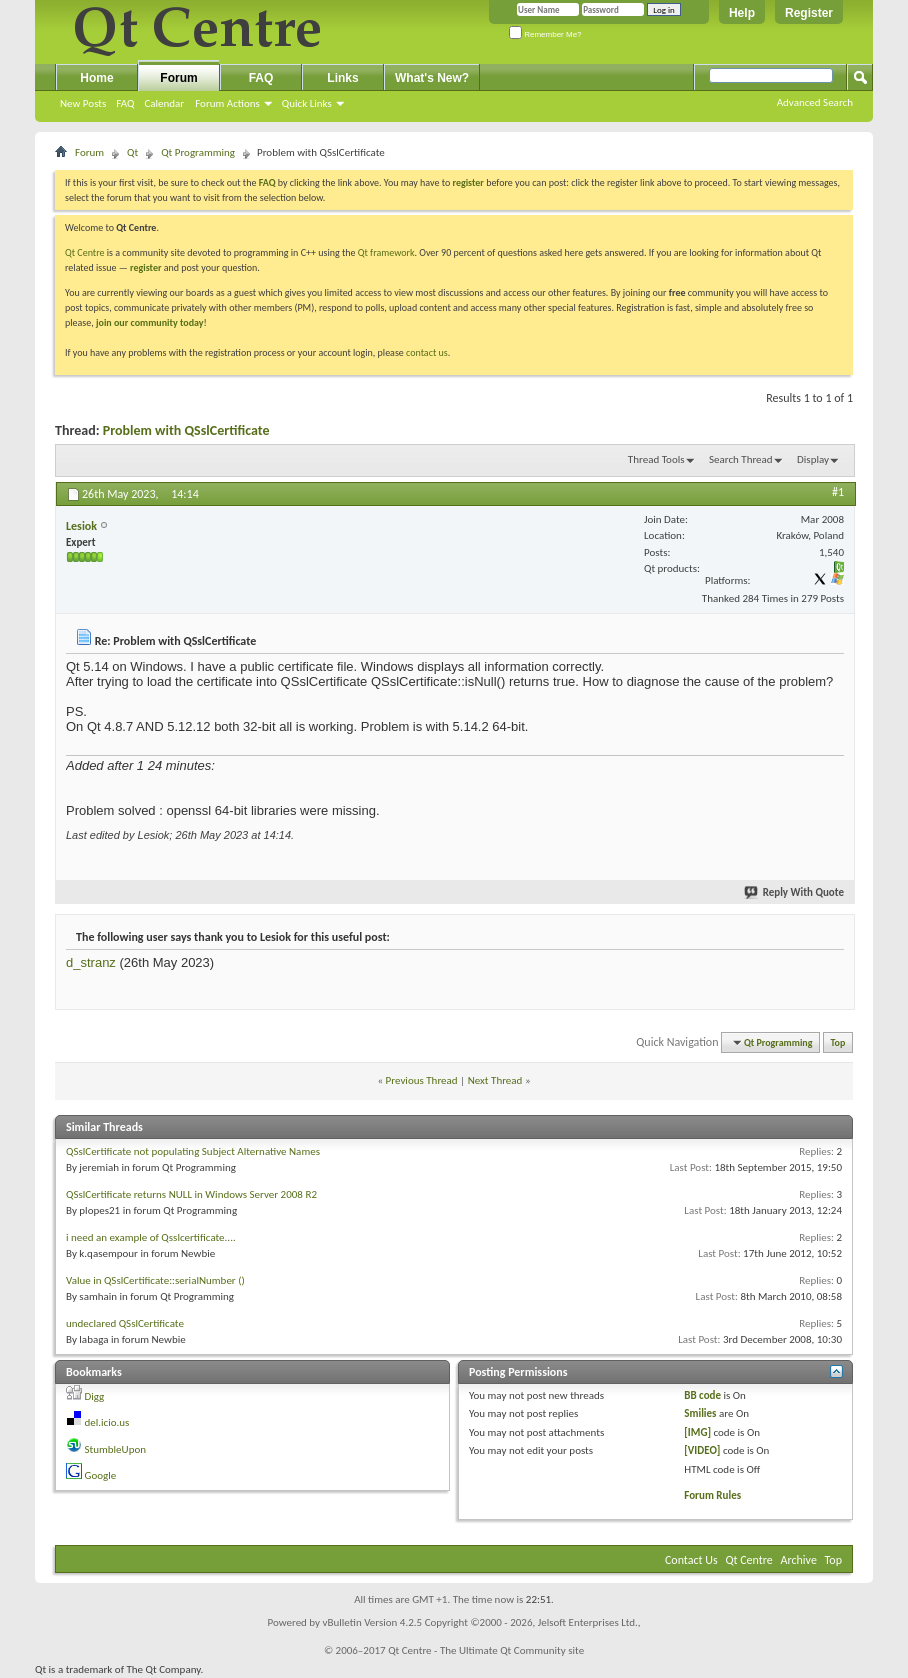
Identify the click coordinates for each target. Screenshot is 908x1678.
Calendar (164, 103)
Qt (132, 152)
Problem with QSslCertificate (186, 430)
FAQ (125, 103)
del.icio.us (107, 1422)
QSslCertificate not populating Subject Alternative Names (193, 1151)
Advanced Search (815, 102)
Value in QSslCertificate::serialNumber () (155, 1280)
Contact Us (691, 1560)
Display (813, 459)
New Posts (83, 103)
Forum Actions (227, 103)
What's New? (432, 78)
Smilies (700, 1413)
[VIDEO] (702, 1450)
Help (742, 13)
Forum (178, 78)
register (145, 267)
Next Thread (495, 1080)
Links (342, 78)
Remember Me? (545, 34)
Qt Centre (85, 252)
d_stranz (91, 962)
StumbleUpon (116, 1449)
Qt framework (386, 252)
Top (838, 1042)
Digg (95, 1396)
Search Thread (741, 459)
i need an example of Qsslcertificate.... (151, 1237)
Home (96, 78)
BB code (702, 1395)
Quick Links (307, 103)
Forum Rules (712, 1495)
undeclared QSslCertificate (125, 1323)
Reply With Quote (795, 892)
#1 (838, 492)
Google (101, 1475)
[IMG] (697, 1432)
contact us (427, 352)
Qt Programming (198, 152)
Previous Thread (422, 1080)
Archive (799, 1560)
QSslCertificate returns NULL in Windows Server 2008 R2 (191, 1194)
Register (809, 13)
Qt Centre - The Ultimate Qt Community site (486, 1650)
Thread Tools (656, 459)
